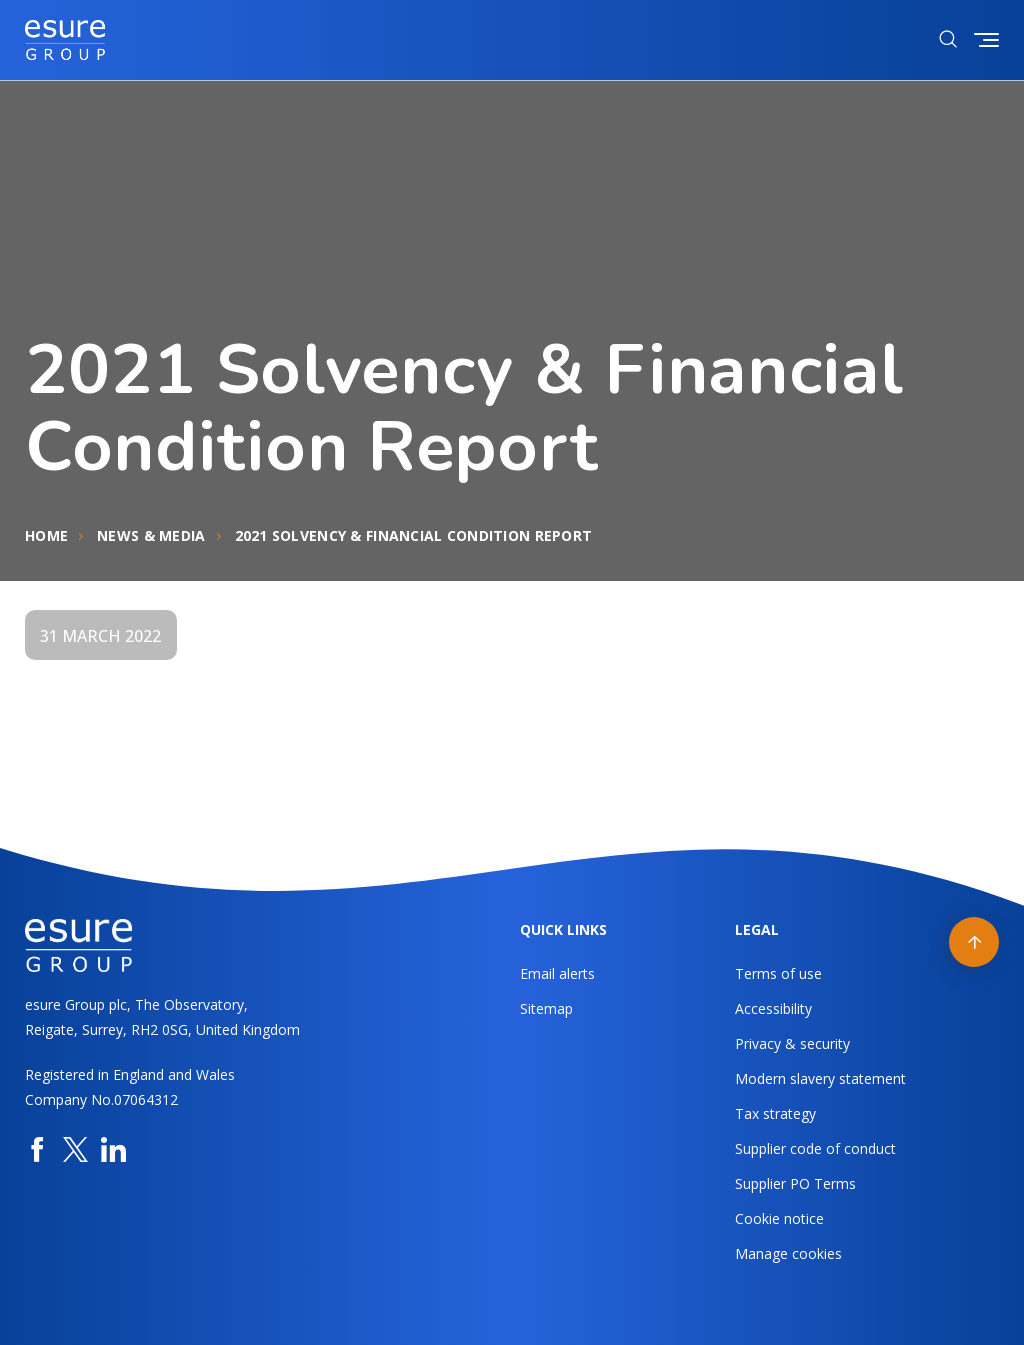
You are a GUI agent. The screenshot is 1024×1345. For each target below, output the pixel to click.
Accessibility (773, 1008)
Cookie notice (779, 1218)
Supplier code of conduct (815, 1148)
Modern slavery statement (820, 1078)
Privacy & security (792, 1043)
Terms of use (778, 973)
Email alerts (557, 973)
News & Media (151, 535)
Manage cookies (788, 1253)
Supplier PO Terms (795, 1183)
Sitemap (546, 1008)
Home (46, 535)
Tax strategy (775, 1113)
